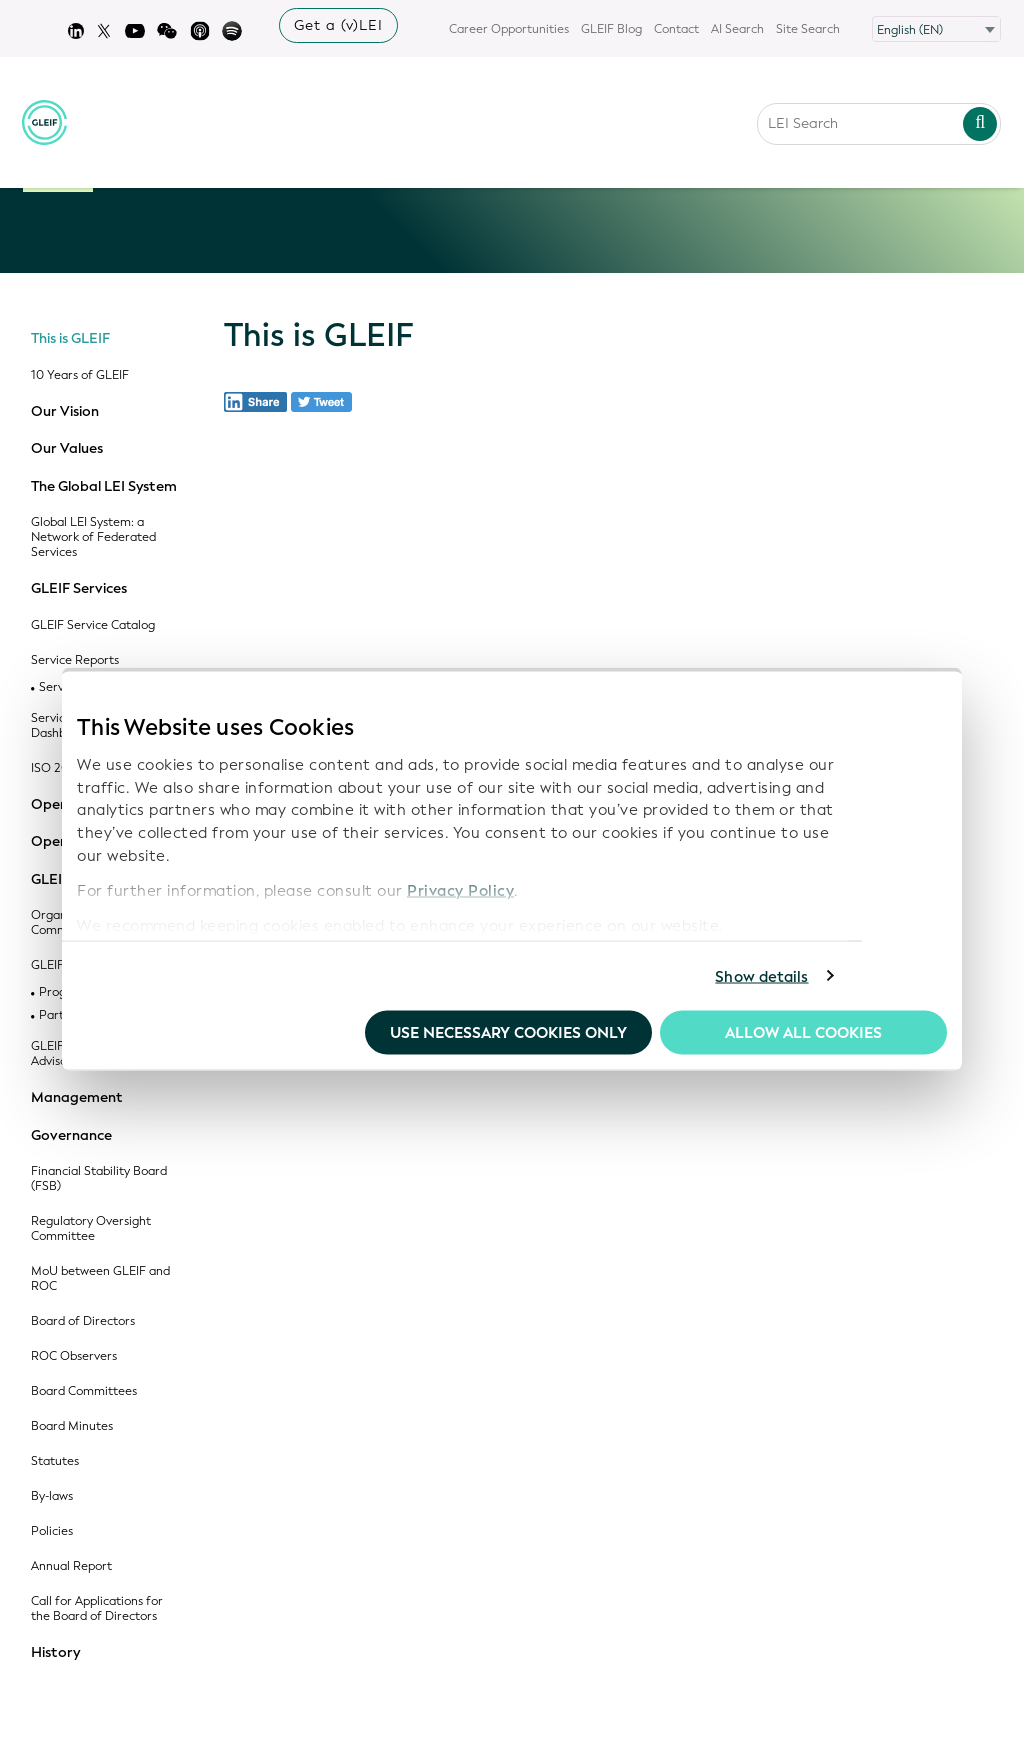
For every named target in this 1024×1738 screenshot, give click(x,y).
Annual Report (71, 1566)
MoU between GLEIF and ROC (100, 1279)
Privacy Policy (460, 890)
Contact (676, 29)
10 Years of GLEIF (80, 375)
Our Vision (65, 412)
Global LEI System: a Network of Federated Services (93, 537)
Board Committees (84, 1391)
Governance (71, 1136)
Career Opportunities (509, 29)
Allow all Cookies (803, 1033)
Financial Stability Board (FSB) (99, 1179)
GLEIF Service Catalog (93, 625)
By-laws (52, 1496)
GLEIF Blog (611, 29)
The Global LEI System (104, 487)
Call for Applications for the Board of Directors (97, 1609)
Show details (761, 976)
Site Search (808, 29)
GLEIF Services (79, 589)
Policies (52, 1531)
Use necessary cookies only (508, 1033)
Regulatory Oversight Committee (91, 1229)
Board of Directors (83, 1321)
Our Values (67, 449)
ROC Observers (74, 1356)
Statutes (55, 1461)
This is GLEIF (70, 339)
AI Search (737, 29)
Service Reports (75, 660)
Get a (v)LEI (338, 25)
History (55, 1653)
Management (77, 1098)
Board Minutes (72, 1426)
